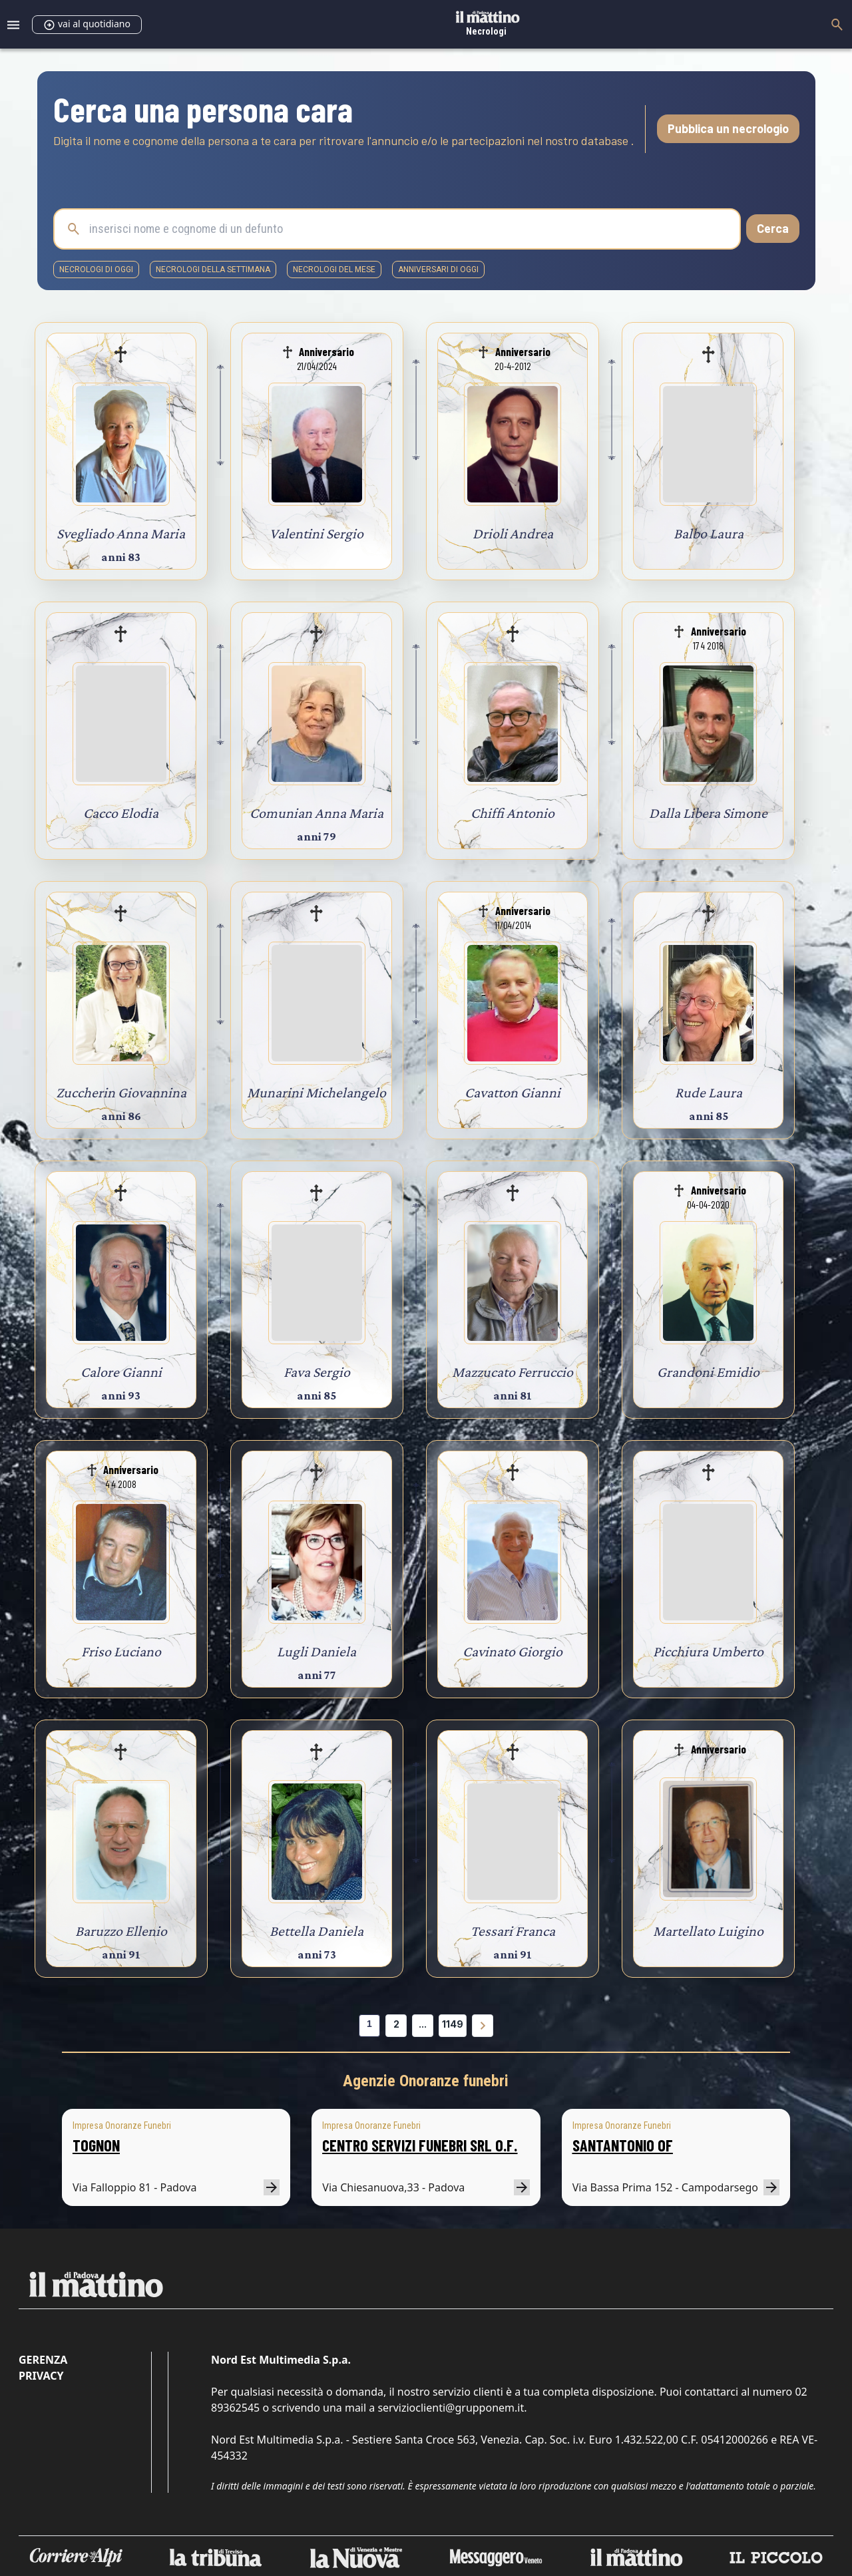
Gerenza (43, 2359)
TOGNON (96, 2145)
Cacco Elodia (120, 813)
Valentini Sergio (316, 533)
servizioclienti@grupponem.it (450, 2407)
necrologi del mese (334, 269)
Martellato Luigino (708, 1931)
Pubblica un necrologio (728, 128)
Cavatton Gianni (512, 1092)
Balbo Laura (709, 533)
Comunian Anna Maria (316, 813)
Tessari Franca (513, 1931)
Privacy (41, 2375)
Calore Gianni (121, 1372)
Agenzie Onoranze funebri (426, 2081)
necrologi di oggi (96, 269)
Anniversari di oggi (438, 269)
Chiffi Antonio (512, 813)
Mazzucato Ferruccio (512, 1372)
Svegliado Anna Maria (121, 533)
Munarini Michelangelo (316, 1092)
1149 (452, 2024)
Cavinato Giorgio (512, 1651)
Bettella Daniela (316, 1931)
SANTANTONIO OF (622, 2145)
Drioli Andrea (513, 533)
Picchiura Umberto (708, 1651)
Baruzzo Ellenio (121, 1931)
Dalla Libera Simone (708, 813)
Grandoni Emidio (708, 1372)
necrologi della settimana (213, 269)
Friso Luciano (121, 1651)
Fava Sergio (317, 1372)
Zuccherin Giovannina (121, 1092)
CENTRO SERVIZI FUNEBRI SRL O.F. (419, 2145)
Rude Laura (708, 1092)
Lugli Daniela (316, 1651)
